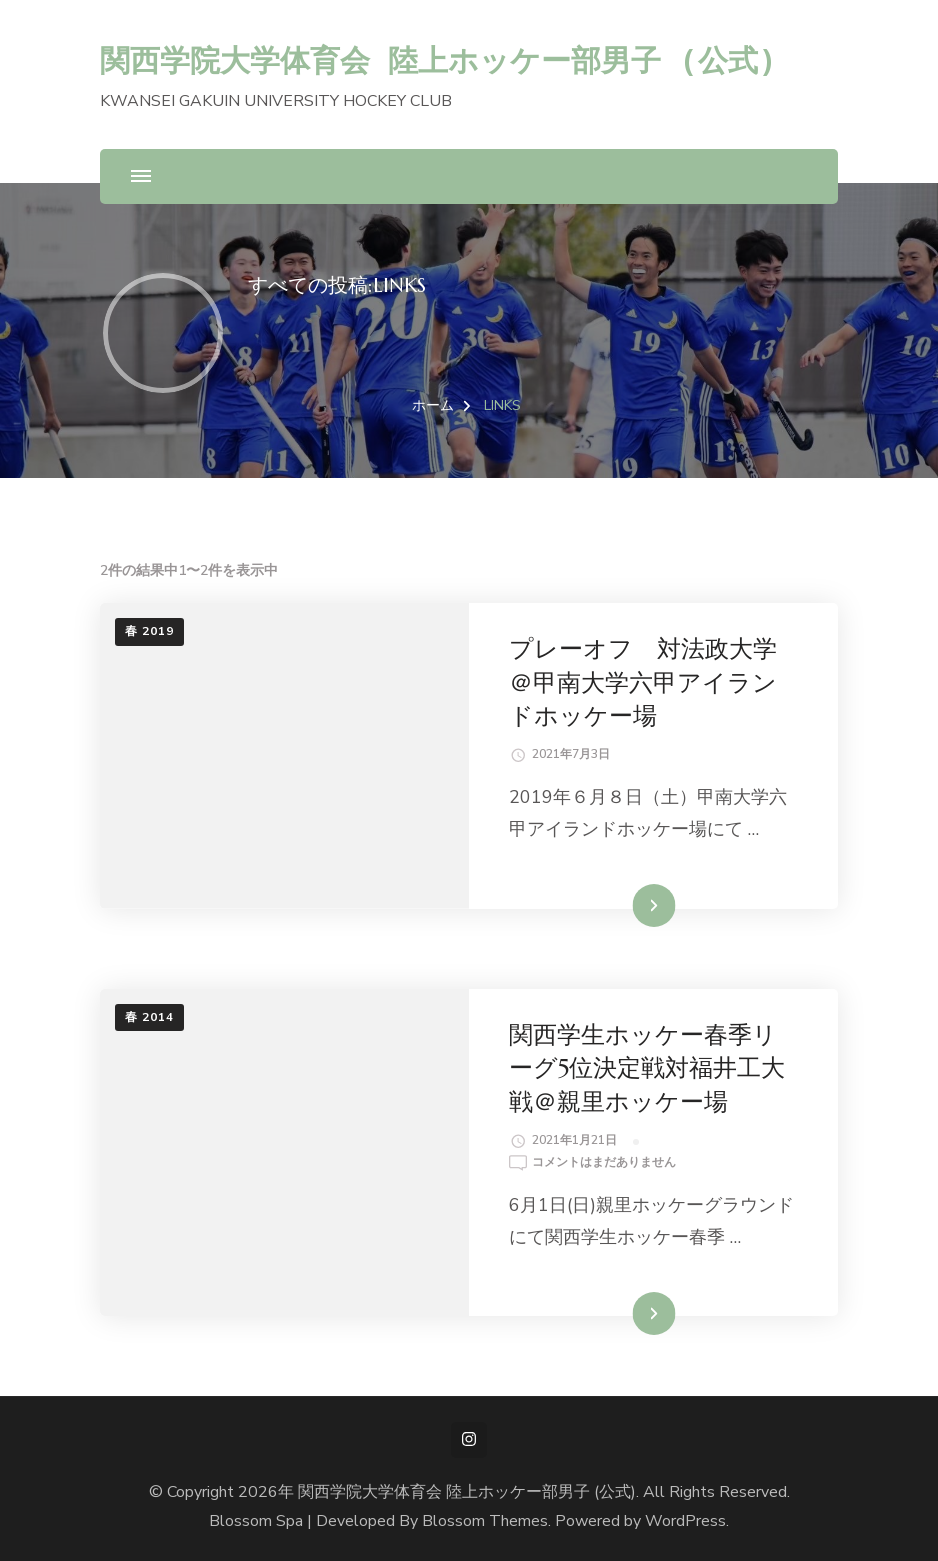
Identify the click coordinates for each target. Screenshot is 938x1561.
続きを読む (624, 905)
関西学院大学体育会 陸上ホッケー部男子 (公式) (438, 59)
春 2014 (149, 1017)
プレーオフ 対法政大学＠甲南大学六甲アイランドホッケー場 (643, 682)
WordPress (685, 1521)
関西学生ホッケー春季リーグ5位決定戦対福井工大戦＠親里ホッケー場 (647, 1068)
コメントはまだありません (604, 1163)
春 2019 (149, 631)
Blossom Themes (485, 1521)
